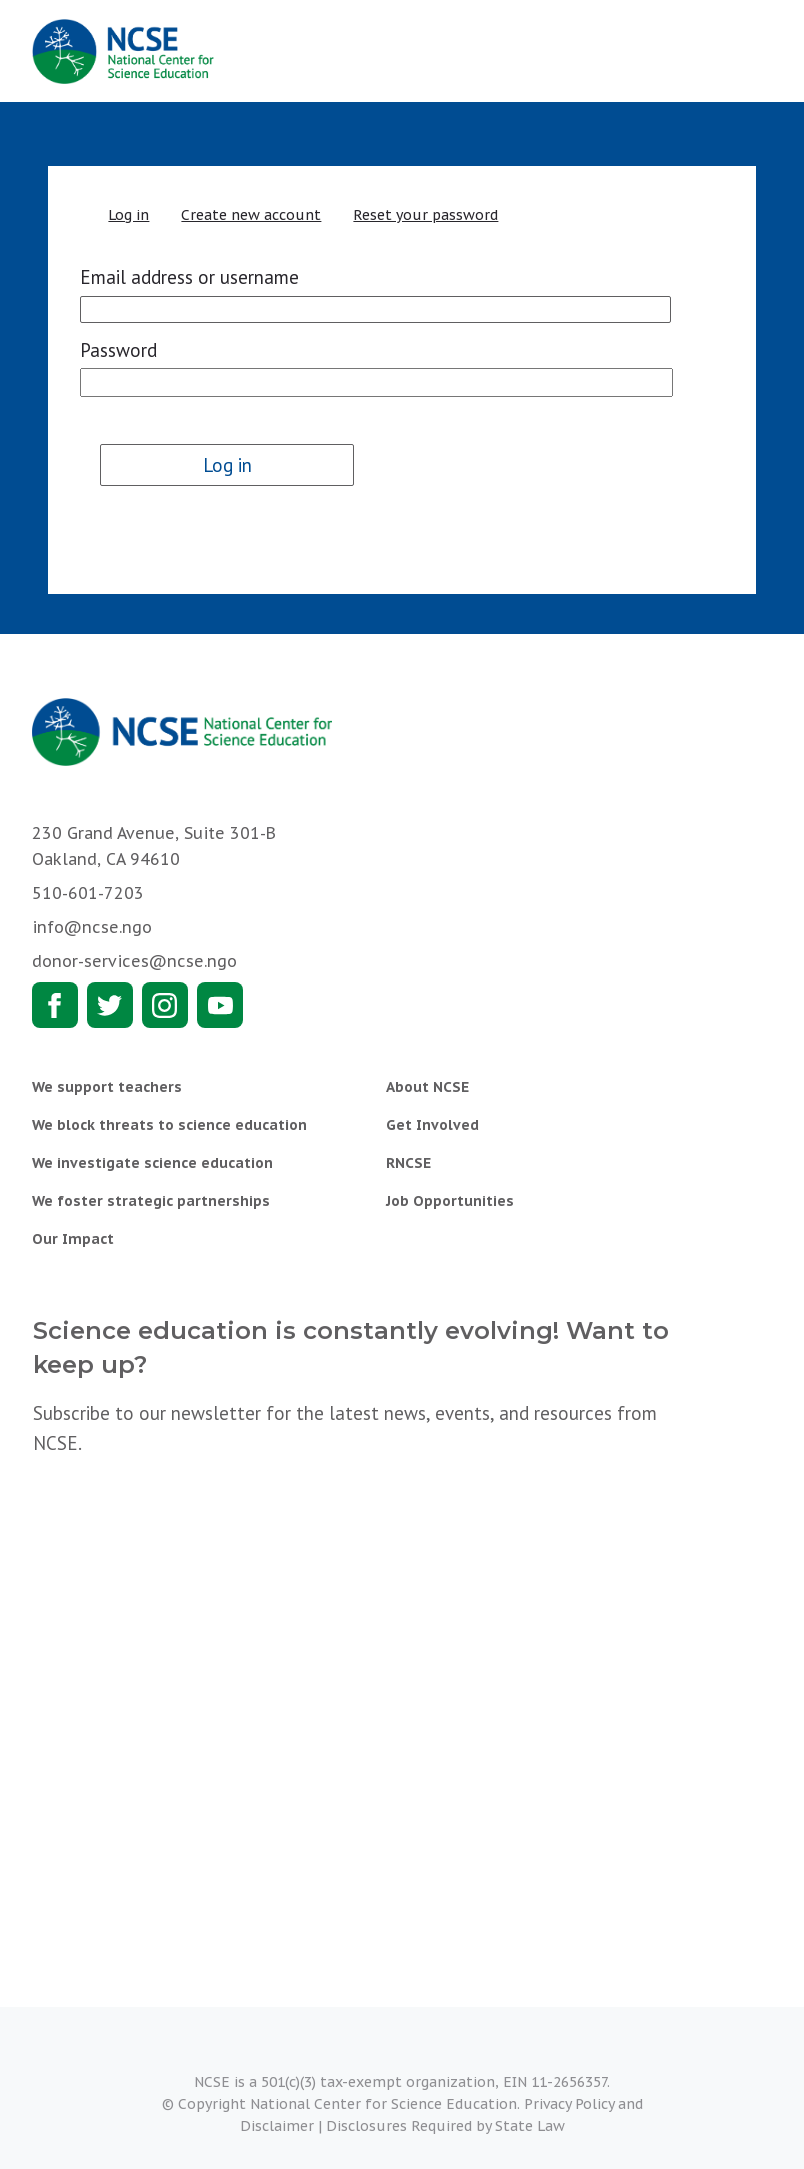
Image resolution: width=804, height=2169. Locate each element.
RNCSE (408, 1163)
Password (118, 350)
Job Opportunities (450, 1201)
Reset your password (425, 215)
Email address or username (189, 277)
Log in (128, 215)
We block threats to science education (169, 1125)
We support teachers (107, 1087)
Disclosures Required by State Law (445, 2126)
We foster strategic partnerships (151, 1201)
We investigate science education (152, 1163)
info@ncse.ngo (92, 927)
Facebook (55, 1005)
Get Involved (432, 1125)
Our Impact (73, 1239)
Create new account (251, 215)
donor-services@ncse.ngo (134, 961)
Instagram (165, 1005)
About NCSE (427, 1087)
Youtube (220, 1005)
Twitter (110, 1005)
